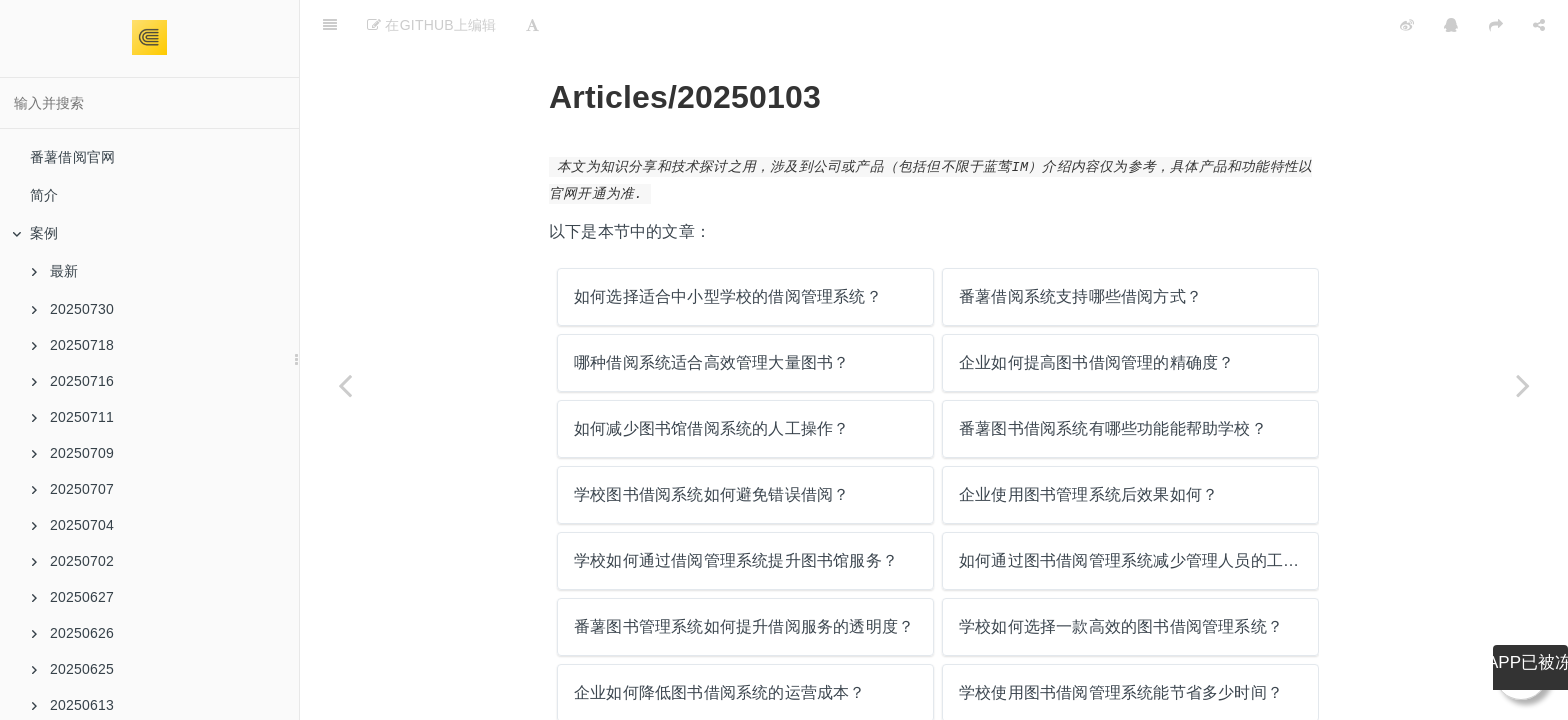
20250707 (73, 489)
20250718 (73, 345)
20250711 (73, 417)
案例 (35, 233)
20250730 (73, 309)
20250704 (73, 525)
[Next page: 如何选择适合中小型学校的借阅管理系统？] (1523, 385)
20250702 (73, 561)
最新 (55, 271)
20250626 (73, 633)
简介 (44, 195)
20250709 (73, 453)
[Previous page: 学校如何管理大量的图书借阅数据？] (345, 385)
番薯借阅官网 (72, 157)
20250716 (73, 381)
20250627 (73, 597)
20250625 (73, 669)
